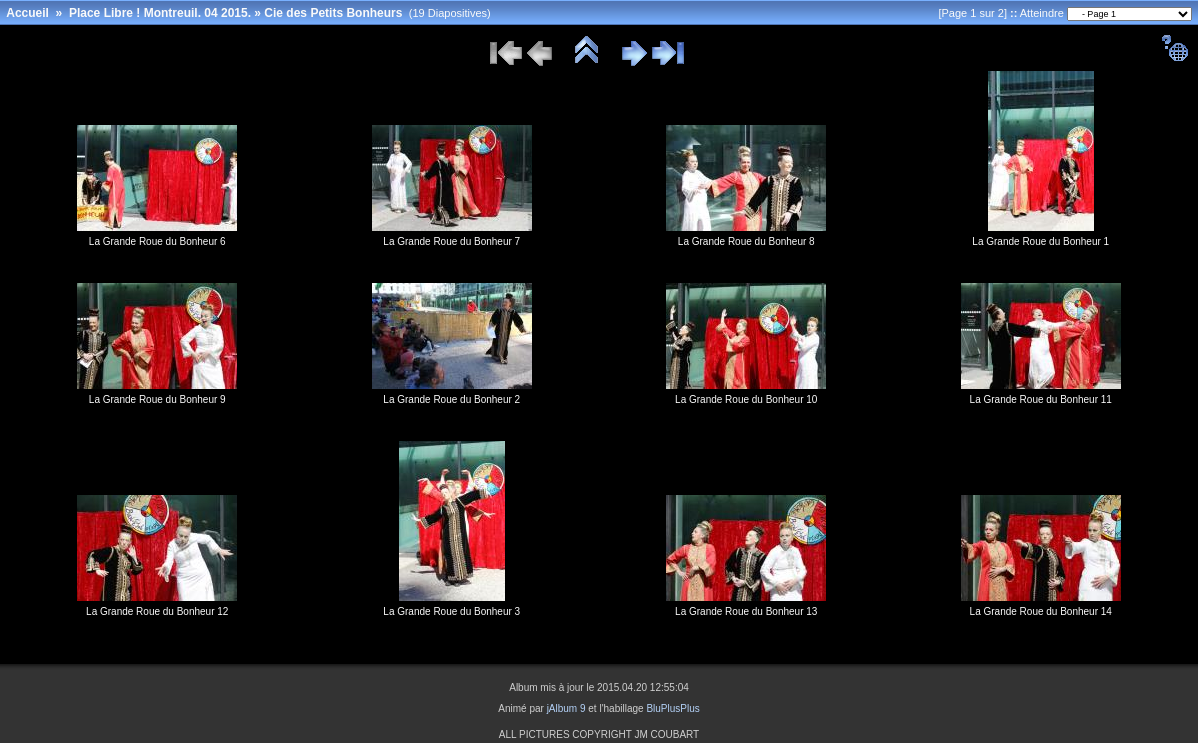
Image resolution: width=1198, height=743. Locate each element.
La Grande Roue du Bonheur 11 (1041, 399)
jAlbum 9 (566, 708)
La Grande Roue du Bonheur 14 (1041, 611)
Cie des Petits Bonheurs (333, 13)
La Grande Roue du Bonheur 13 (746, 611)
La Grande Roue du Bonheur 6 (157, 241)
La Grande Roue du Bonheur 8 (746, 241)
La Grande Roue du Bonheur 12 (157, 611)
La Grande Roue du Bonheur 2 (451, 399)
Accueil (27, 13)
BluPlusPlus (672, 708)
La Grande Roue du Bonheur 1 (1040, 241)
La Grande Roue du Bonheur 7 (451, 241)
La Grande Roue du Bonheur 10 (746, 399)
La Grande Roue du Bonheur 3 (451, 611)
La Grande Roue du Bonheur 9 (157, 399)
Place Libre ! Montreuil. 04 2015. (160, 13)
